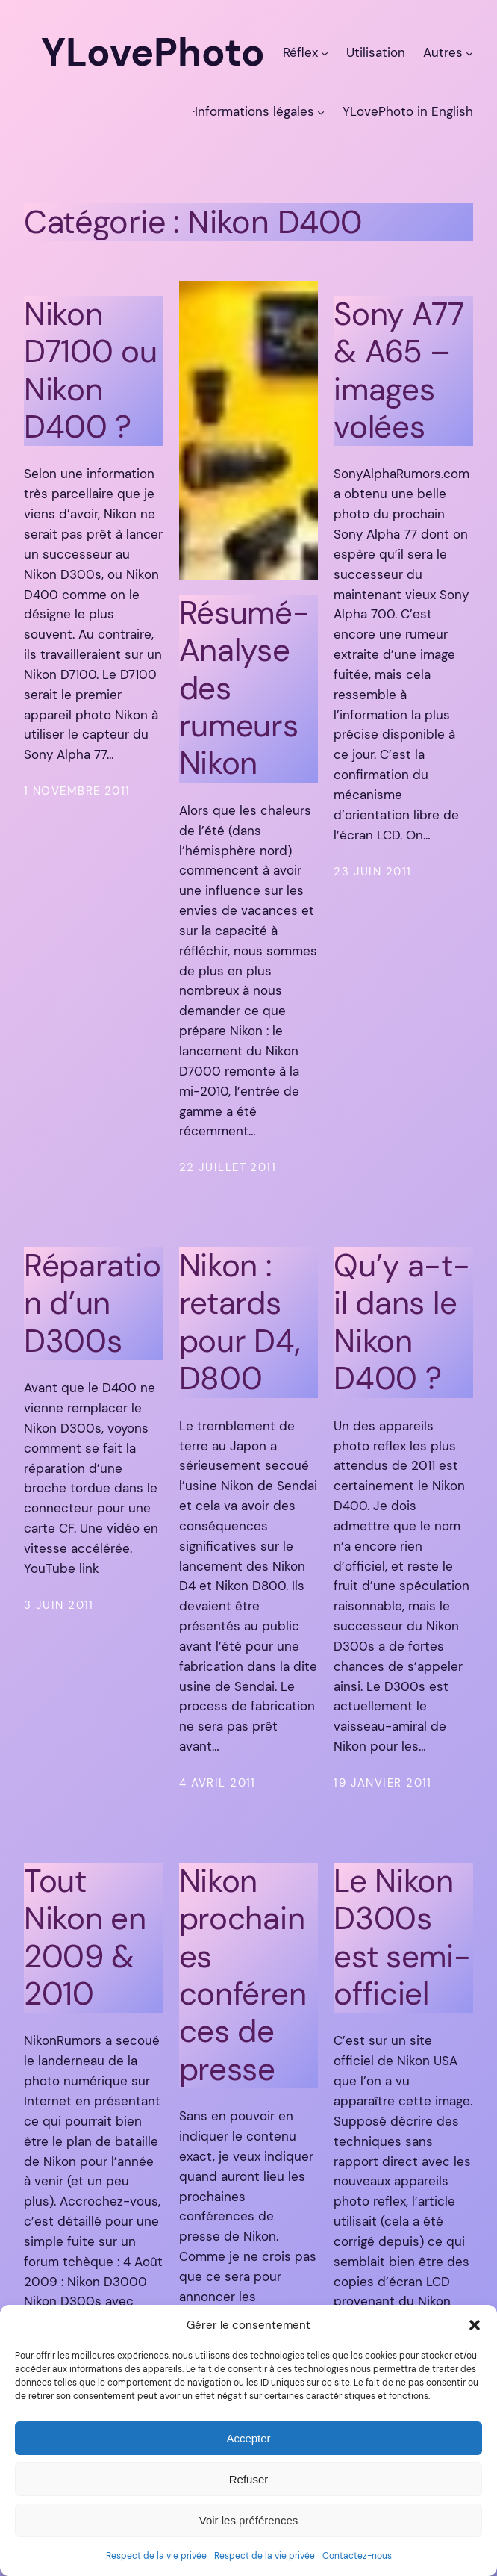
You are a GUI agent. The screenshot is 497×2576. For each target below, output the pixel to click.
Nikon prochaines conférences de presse (243, 1975)
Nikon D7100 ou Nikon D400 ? (90, 371)
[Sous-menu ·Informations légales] (321, 111)
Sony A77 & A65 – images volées (399, 371)
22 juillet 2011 (228, 1167)
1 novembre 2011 (77, 790)
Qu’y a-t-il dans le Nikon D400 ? (401, 1322)
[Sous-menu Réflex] (324, 52)
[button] (474, 2325)
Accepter (248, 2438)
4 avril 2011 (217, 1782)
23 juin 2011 (372, 871)
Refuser (249, 2479)
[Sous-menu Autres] (469, 52)
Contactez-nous (357, 2556)
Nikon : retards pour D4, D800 (240, 1322)
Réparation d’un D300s (92, 1303)
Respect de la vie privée (156, 2556)
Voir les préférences (248, 2520)
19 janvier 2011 (383, 1782)
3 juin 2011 (59, 1605)
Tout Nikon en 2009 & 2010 (85, 1938)
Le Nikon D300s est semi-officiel (402, 1938)
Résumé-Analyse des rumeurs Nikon (244, 689)
